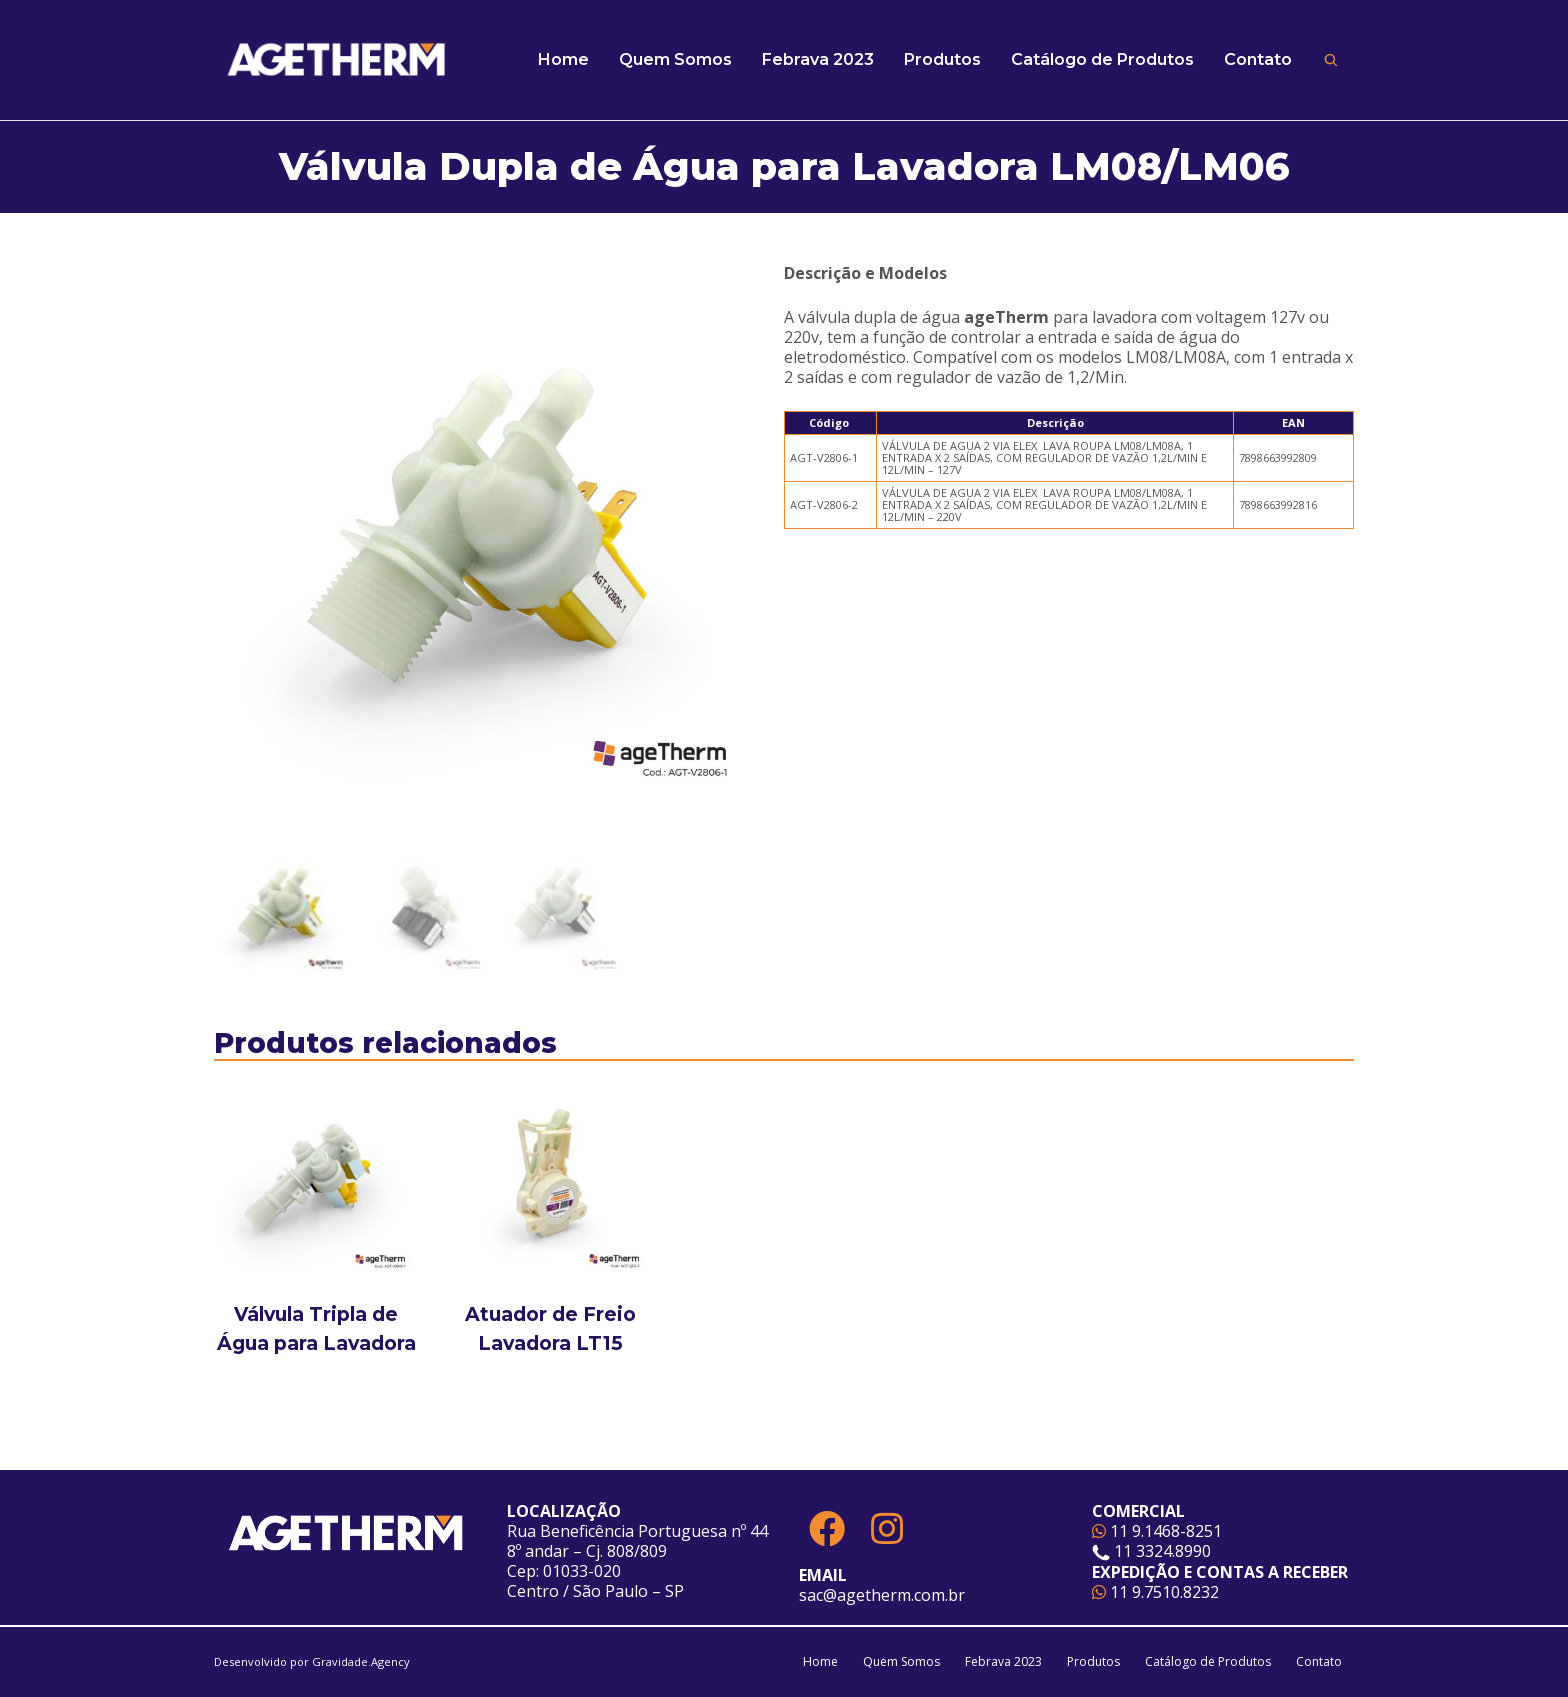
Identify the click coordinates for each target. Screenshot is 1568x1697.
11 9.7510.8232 (1155, 1592)
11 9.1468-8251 (1157, 1531)
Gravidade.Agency (361, 1661)
